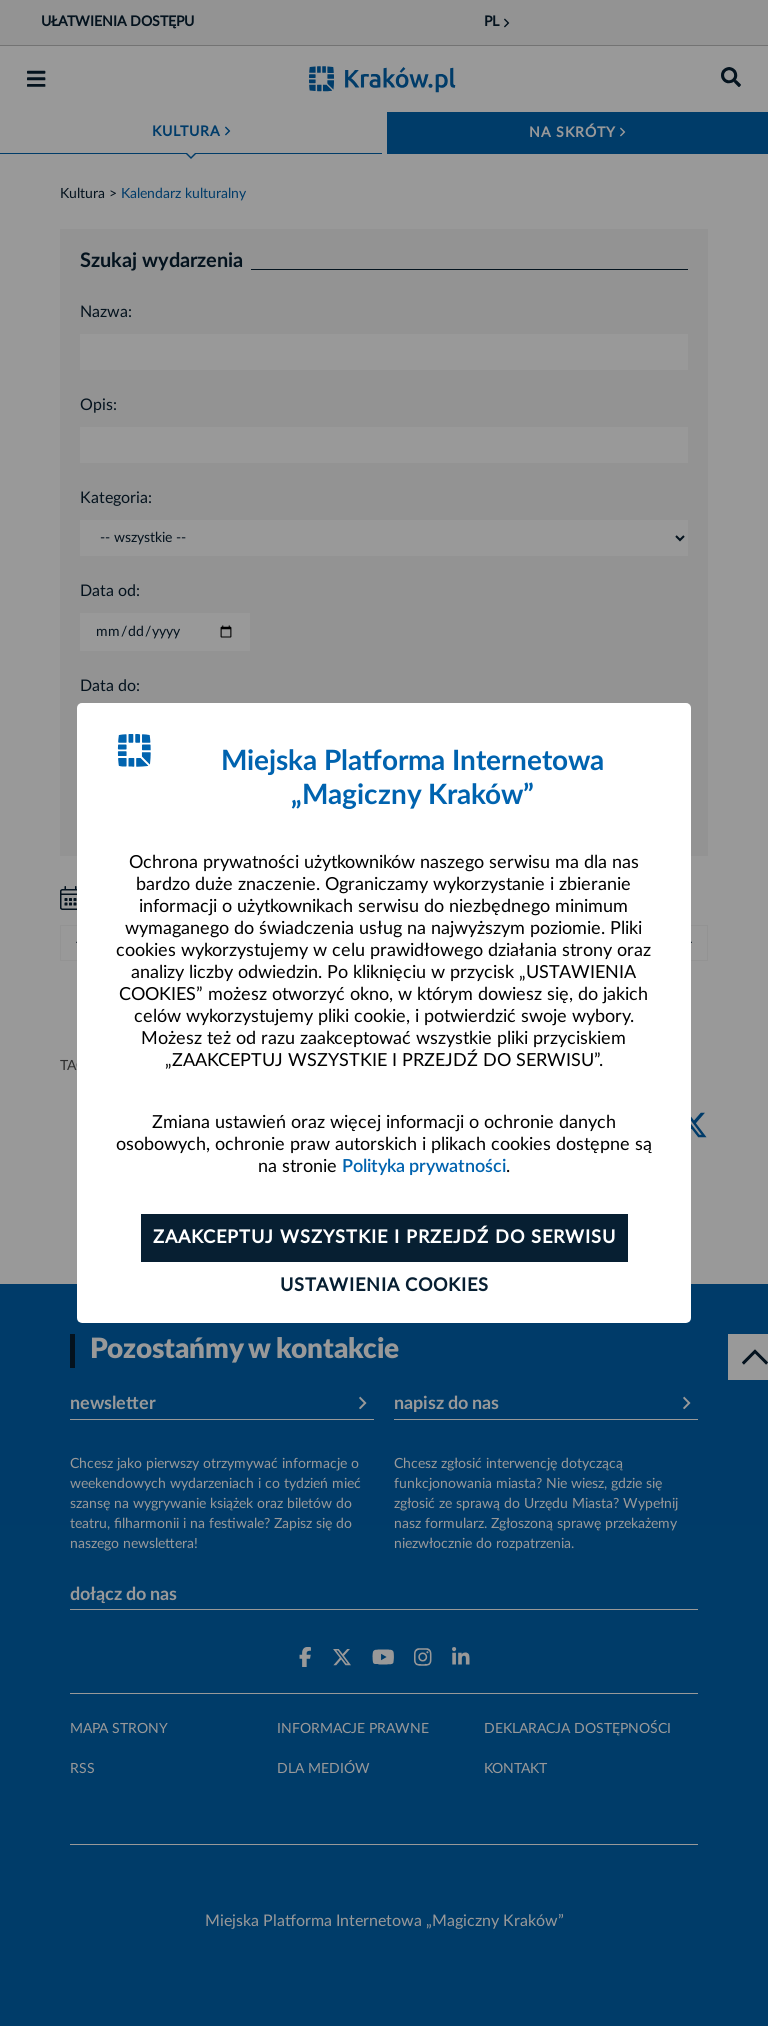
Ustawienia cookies (384, 1286)
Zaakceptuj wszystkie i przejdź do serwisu (384, 1238)
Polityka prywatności (424, 1167)
